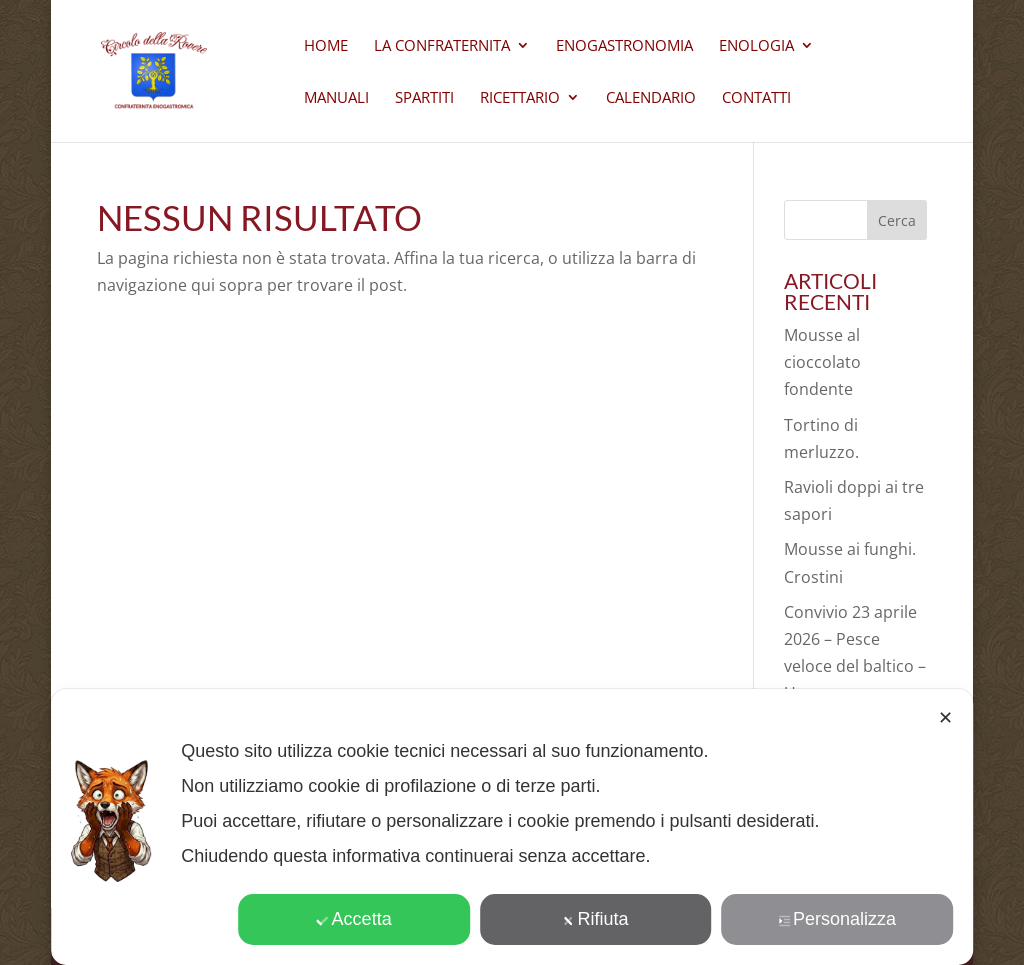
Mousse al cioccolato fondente (822, 362)
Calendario (651, 98)
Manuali (336, 98)
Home (326, 46)
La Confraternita (442, 46)
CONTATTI (756, 98)
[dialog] (512, 827)
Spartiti (424, 98)
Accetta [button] (354, 919)
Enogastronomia (624, 46)
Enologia (756, 46)
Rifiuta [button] (596, 919)
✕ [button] (945, 718)
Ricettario (520, 98)
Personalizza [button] (837, 919)
